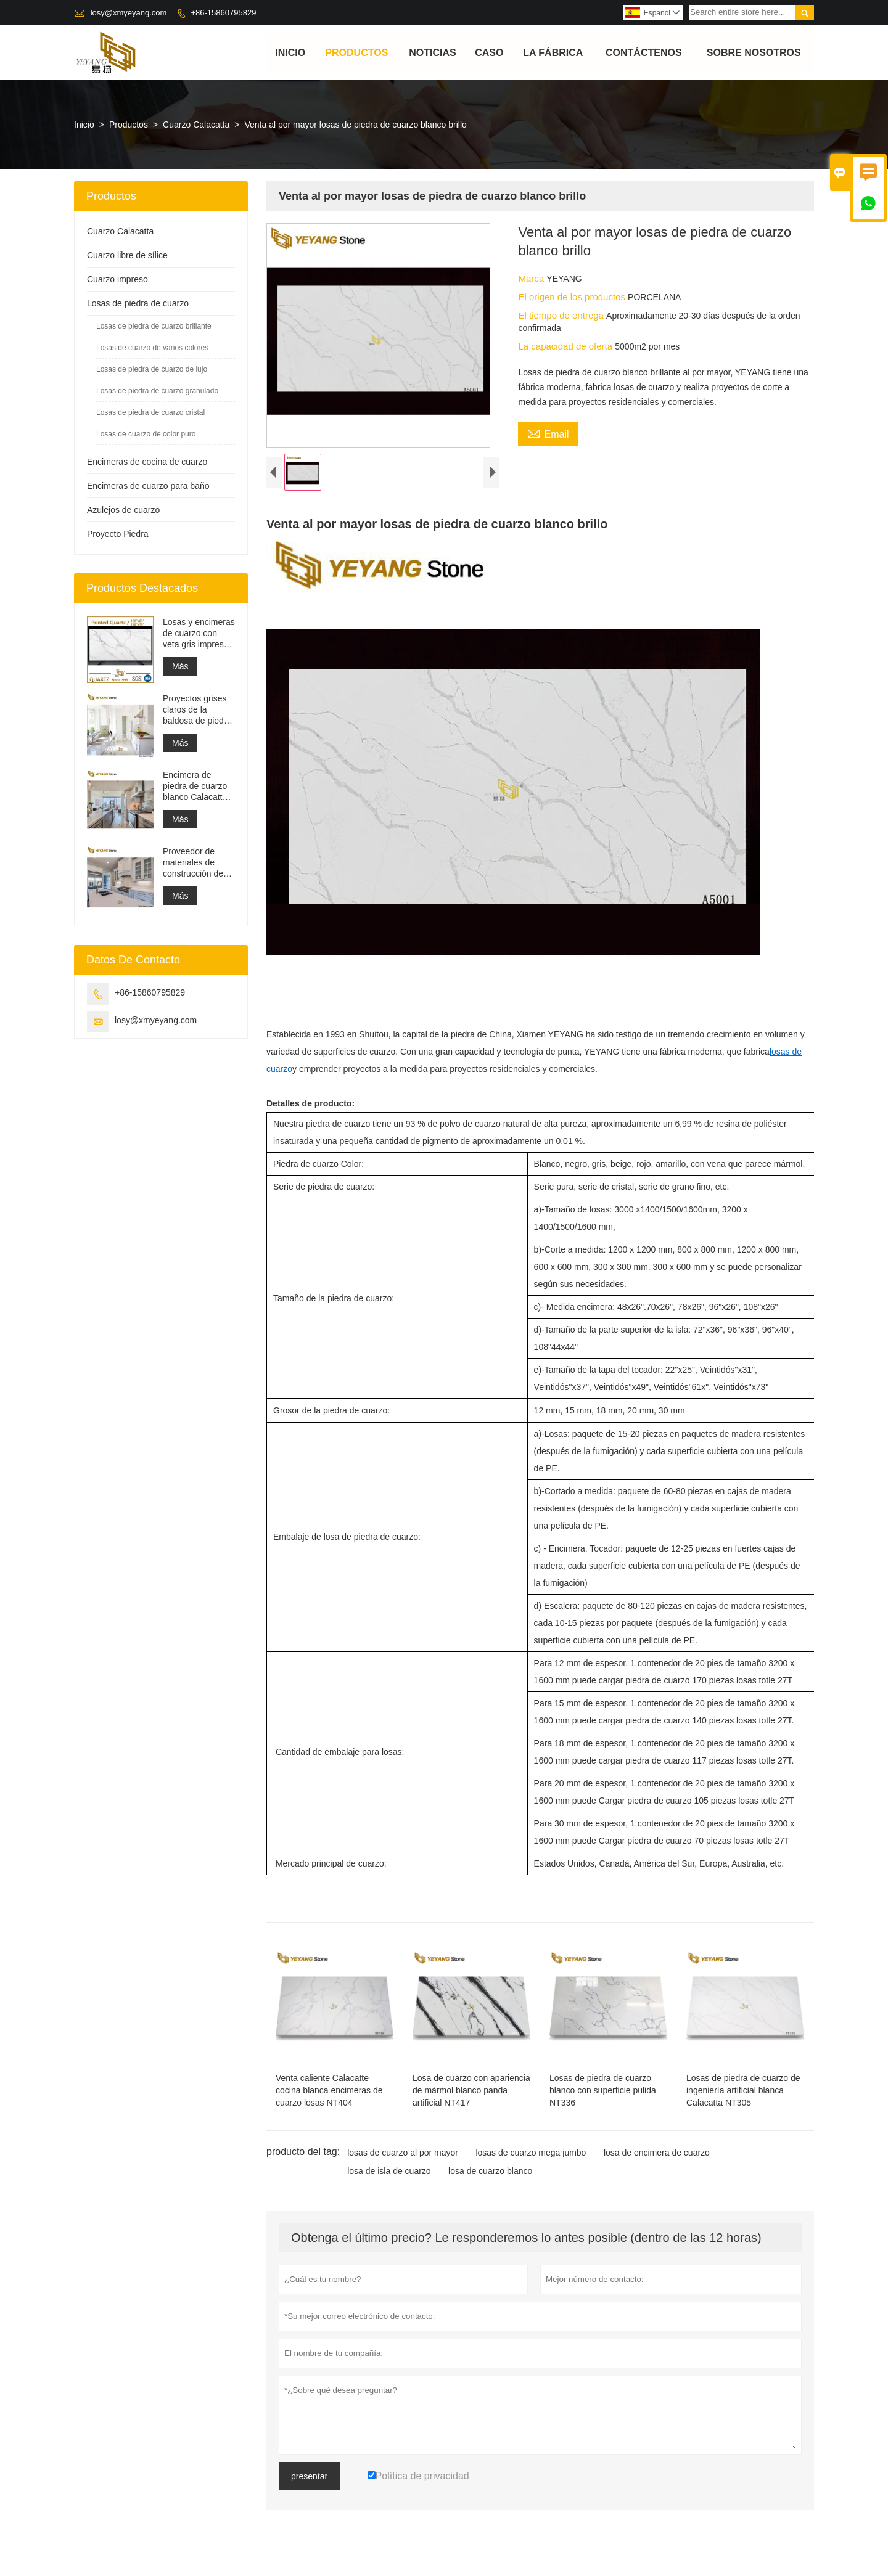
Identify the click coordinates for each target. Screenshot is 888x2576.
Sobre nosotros (754, 52)
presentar (309, 2487)
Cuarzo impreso (117, 280)
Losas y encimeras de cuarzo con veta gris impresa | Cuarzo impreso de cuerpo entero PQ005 (199, 634)
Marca (532, 279)
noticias (432, 52)
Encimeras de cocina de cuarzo (147, 462)
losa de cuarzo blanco (490, 2181)
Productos (357, 52)
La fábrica (553, 52)
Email (548, 433)
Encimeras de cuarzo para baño (148, 486)
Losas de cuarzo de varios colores (152, 348)
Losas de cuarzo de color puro (145, 434)
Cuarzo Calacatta (196, 125)
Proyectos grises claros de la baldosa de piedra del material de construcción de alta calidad (197, 710)
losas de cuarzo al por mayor (402, 2163)
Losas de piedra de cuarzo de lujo (151, 370)
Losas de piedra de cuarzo (138, 304)
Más (180, 667)
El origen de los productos (573, 297)
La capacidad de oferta (566, 346)
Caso (489, 52)
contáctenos (644, 52)
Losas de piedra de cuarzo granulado (157, 391)
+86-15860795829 (223, 12)
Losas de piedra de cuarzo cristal (150, 413)
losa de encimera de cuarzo (657, 2163)
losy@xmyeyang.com (129, 12)
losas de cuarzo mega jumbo (530, 2163)
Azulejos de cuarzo (123, 510)
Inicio (290, 52)
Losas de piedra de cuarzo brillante (154, 326)
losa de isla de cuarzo (388, 2181)
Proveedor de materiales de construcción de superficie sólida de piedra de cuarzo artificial (193, 863)
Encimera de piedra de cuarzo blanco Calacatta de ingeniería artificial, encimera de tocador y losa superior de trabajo (199, 787)
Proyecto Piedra (118, 534)
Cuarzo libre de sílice (127, 256)
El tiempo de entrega (562, 316)
